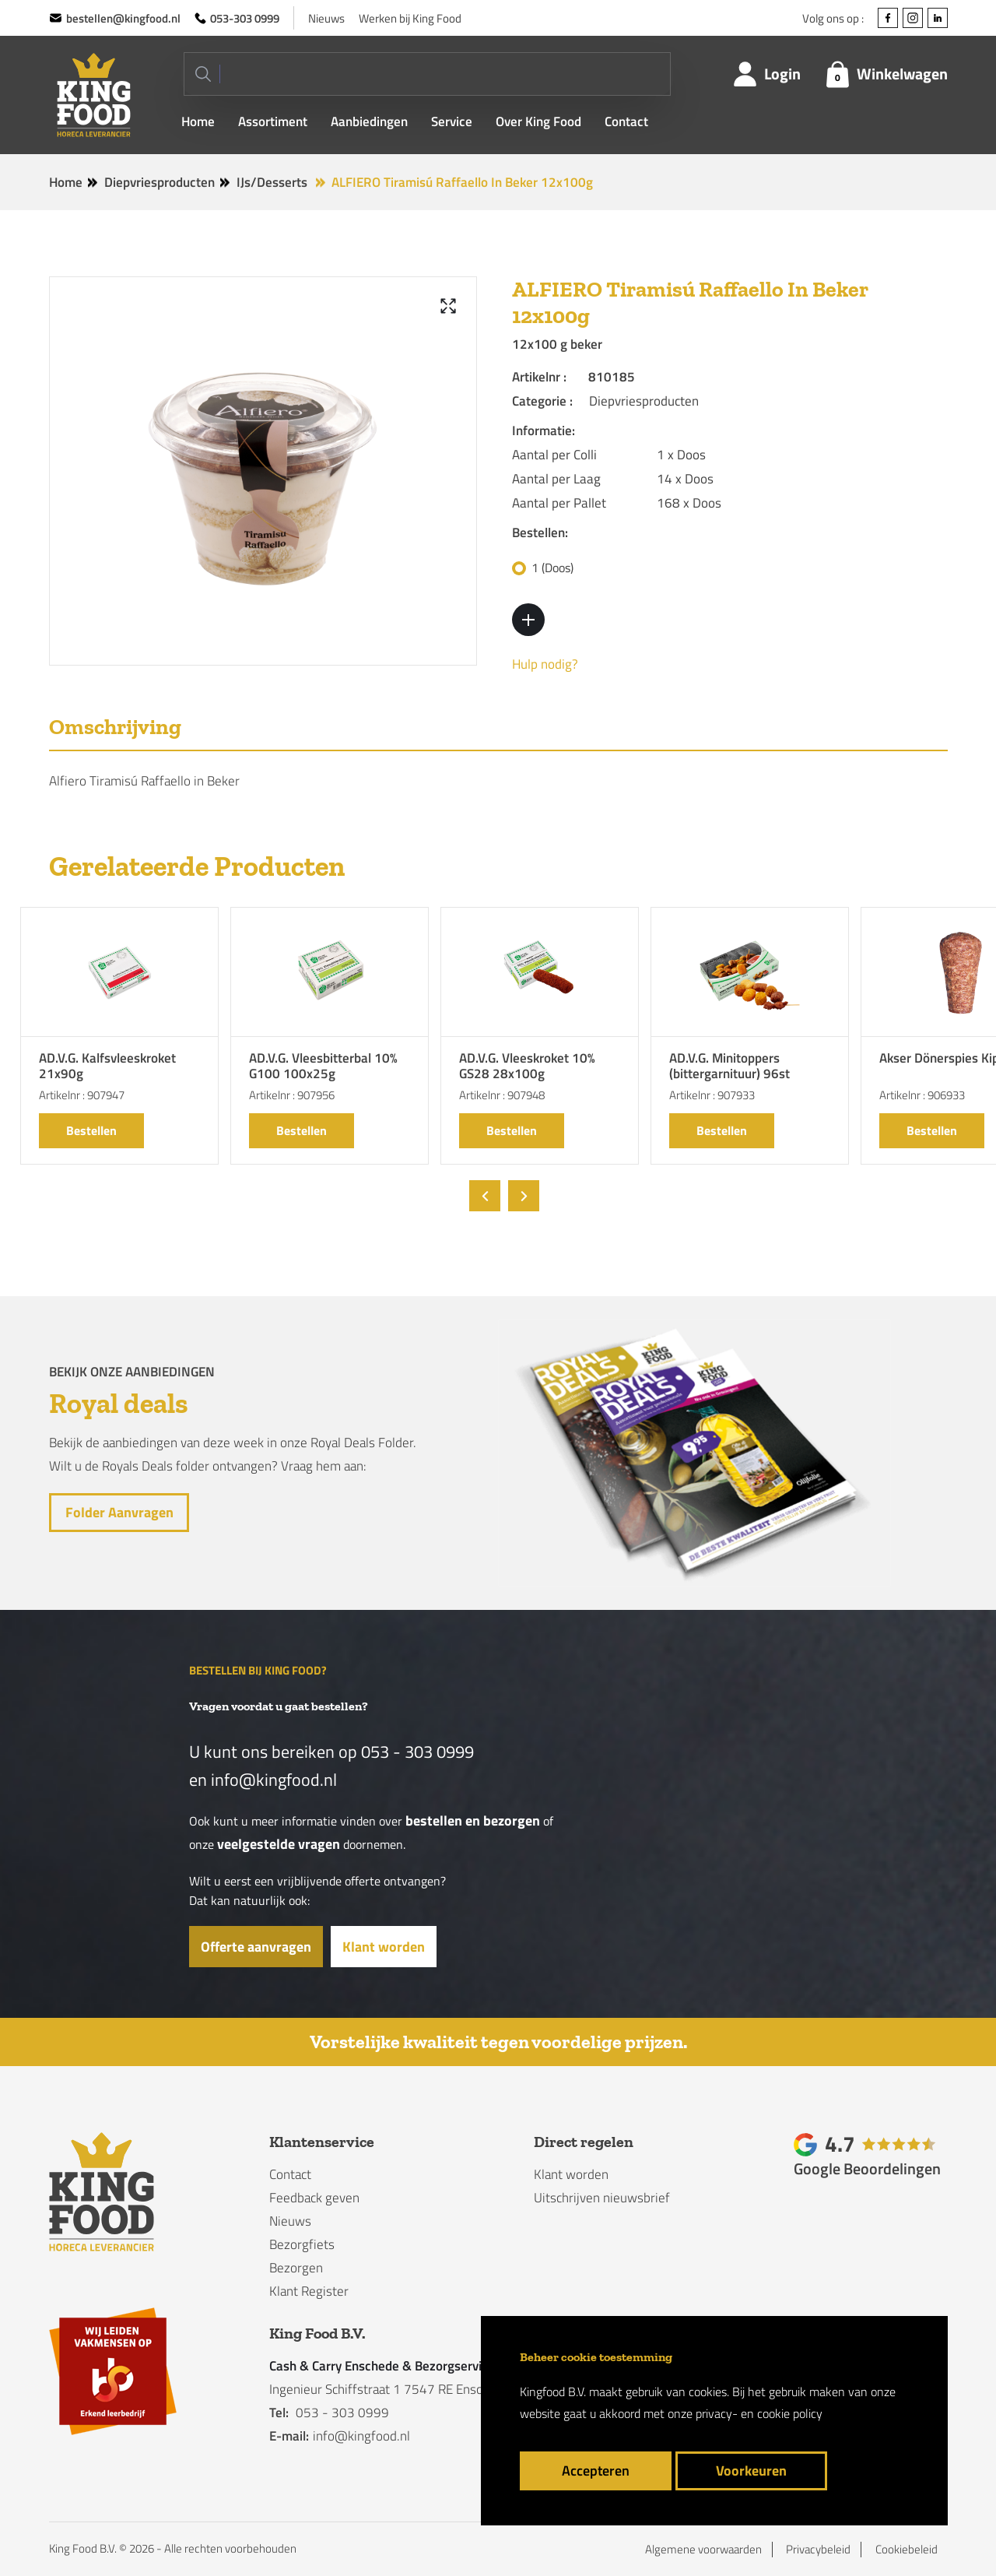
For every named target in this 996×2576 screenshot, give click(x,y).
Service (451, 121)
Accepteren (596, 2470)
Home (198, 121)
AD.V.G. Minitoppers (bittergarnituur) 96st (729, 1067)
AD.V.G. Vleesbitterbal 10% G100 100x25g (323, 1067)
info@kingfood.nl (274, 1779)
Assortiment (272, 121)
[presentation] (484, 1195)
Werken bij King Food (410, 18)
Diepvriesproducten (159, 182)
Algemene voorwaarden (703, 2549)
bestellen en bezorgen (472, 1820)
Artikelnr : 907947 (81, 1095)
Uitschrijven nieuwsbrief (602, 2198)
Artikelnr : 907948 (502, 1095)
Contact (626, 121)
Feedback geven (314, 2198)
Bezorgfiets (302, 2244)
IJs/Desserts (272, 182)
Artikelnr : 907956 (292, 1095)
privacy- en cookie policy (759, 2413)
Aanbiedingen (369, 121)
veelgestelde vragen (278, 1843)
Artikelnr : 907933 (712, 1095)
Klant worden (383, 1946)
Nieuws (326, 18)
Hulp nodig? (545, 664)
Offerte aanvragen (256, 1946)
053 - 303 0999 (417, 1751)
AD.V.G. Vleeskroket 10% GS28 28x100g (527, 1067)
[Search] (427, 74)
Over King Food (538, 121)
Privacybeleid (818, 2549)
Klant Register (309, 2291)
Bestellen (91, 1130)
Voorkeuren (751, 2470)
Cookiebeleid (906, 2549)
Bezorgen (296, 2268)
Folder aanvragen (119, 1512)
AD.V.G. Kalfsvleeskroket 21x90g (107, 1067)
